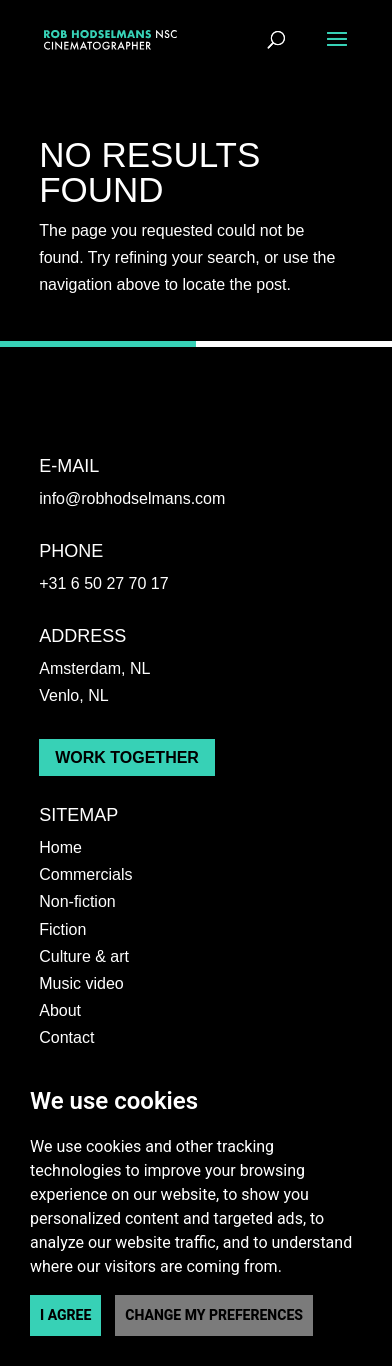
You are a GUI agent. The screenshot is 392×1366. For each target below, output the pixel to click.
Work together (127, 757)
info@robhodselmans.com (132, 498)
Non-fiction (77, 901)
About (60, 1010)
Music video (81, 983)
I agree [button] (65, 1315)
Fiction (62, 929)
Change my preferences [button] (214, 1315)
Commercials (85, 874)
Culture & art (84, 956)
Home (60, 847)
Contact (66, 1037)
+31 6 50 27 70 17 (103, 583)
